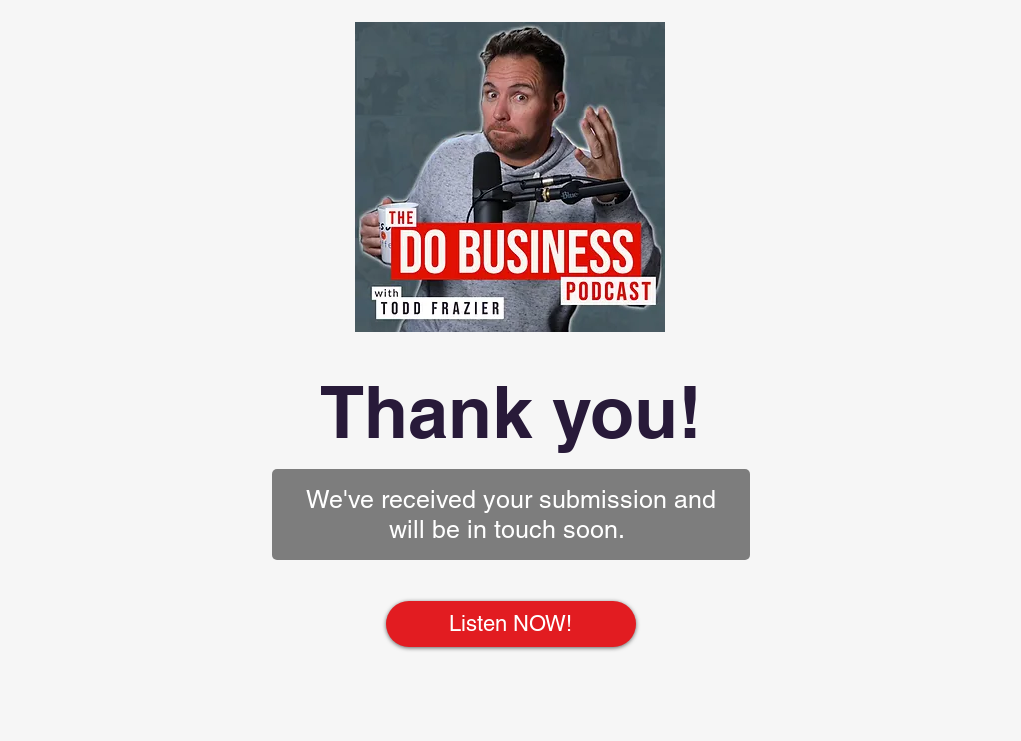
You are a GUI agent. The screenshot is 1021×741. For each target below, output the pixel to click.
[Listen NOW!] (511, 624)
